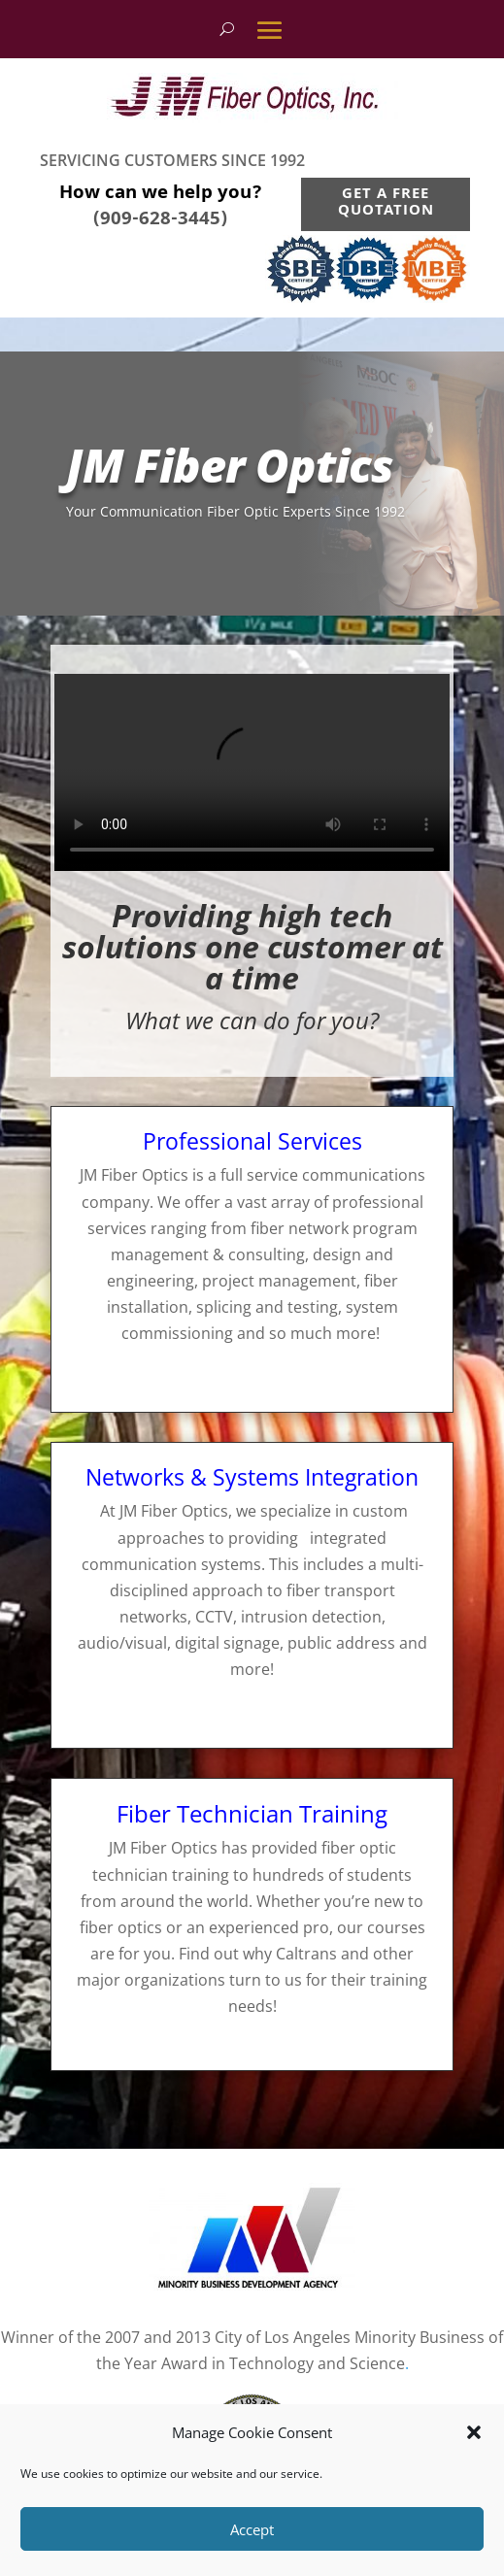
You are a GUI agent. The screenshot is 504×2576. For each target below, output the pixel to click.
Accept (252, 2529)
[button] (474, 2432)
